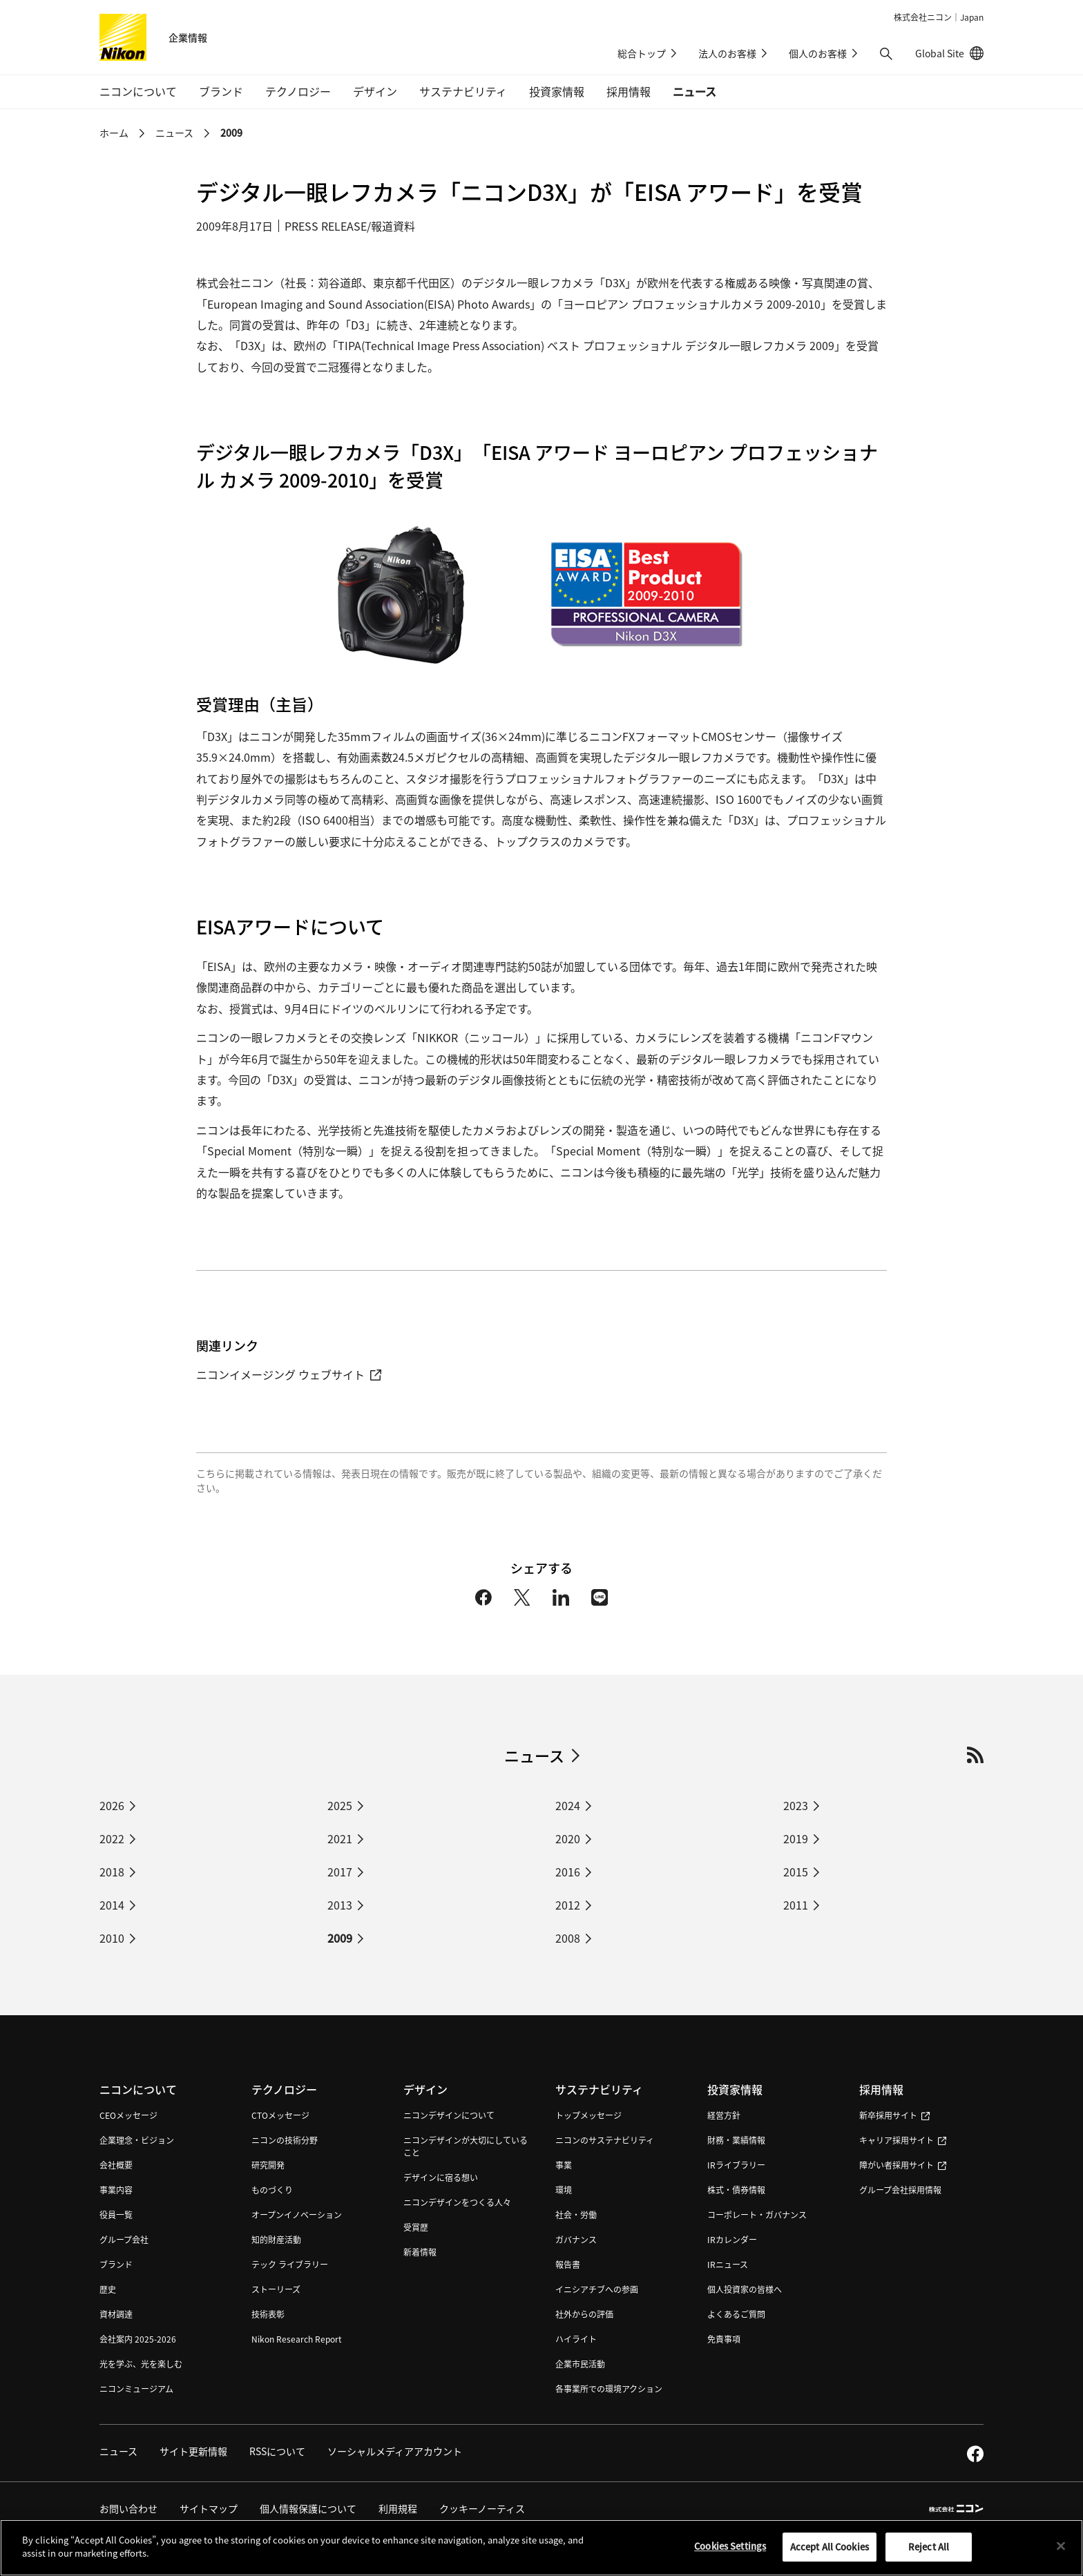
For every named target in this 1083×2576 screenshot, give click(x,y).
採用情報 (881, 2089)
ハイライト (576, 2339)
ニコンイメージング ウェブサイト (288, 1374)
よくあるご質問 (736, 2314)
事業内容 (116, 2189)
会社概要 (116, 2165)
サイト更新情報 (193, 2451)
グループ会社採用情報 (900, 2189)
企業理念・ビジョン (136, 2140)
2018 (111, 1871)
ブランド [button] (221, 91)
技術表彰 (268, 2314)
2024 (567, 1805)
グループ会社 (123, 2239)
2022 (111, 1838)
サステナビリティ (599, 2089)
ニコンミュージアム (136, 2388)
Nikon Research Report (296, 2339)
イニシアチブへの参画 (596, 2289)
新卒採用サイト (894, 2115)
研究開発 (268, 2165)
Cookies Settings (730, 2551)
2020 (567, 1838)
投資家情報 (735, 2089)
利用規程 (397, 2508)
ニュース (694, 91)
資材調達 (116, 2314)
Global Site (949, 53)
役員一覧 (116, 2214)
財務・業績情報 (736, 2140)
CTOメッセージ (280, 2115)
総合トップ (641, 53)
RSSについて (277, 2451)
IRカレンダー (732, 2239)
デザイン (425, 2089)
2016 (567, 1871)
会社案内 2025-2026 (137, 2339)
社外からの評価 (584, 2314)
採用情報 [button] (628, 91)
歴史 (107, 2289)
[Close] (1061, 2552)
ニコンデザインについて (449, 2115)
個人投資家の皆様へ (744, 2289)
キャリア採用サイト (902, 2140)
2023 (795, 1805)
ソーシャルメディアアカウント (394, 2451)
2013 (339, 1904)
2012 (567, 1904)
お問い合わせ (128, 2508)
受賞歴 (415, 2227)
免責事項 (723, 2339)
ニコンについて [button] (138, 91)
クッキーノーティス (482, 2508)
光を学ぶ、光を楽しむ (140, 2364)
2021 (339, 1838)
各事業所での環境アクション (608, 2388)
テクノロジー (284, 2089)
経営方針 (723, 2115)
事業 (563, 2165)
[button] (886, 54)
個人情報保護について (308, 2508)
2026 (111, 1805)
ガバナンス (576, 2239)
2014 (111, 1904)
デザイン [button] (375, 91)
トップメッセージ (588, 2115)
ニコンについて (138, 2089)
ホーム (113, 133)
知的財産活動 (276, 2239)
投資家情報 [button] (556, 91)
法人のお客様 (727, 53)
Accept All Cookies (829, 2552)
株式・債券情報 (736, 2189)
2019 (795, 1838)
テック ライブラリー (289, 2264)
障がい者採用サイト (902, 2165)
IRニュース (727, 2264)
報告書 (567, 2264)
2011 (795, 1904)
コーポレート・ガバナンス (757, 2214)
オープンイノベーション (296, 2214)
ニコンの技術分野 (284, 2140)
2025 (339, 1805)
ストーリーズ (275, 2289)
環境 (563, 2189)
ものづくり (272, 2189)
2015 (795, 1871)
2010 (111, 1938)
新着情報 (420, 2252)
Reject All (928, 2552)
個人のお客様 (818, 53)
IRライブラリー (736, 2165)
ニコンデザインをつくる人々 (457, 2202)
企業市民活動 (580, 2364)
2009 (231, 133)
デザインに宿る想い (440, 2177)
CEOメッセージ (128, 2115)
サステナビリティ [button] (463, 91)
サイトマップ (209, 2508)
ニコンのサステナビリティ (604, 2140)
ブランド (116, 2264)
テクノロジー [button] (298, 91)
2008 (567, 1938)
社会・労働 (576, 2214)
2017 (339, 1871)
